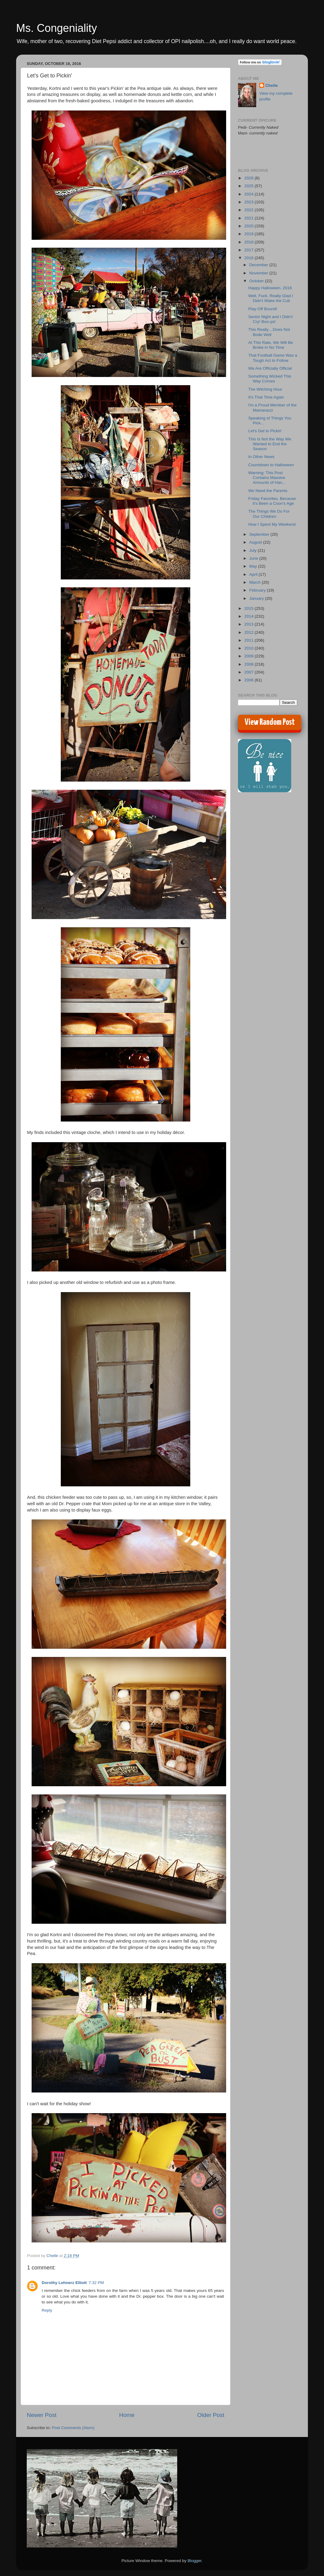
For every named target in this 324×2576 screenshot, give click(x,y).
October (257, 281)
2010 (249, 648)
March (255, 582)
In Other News (261, 456)
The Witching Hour (265, 389)
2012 (249, 632)
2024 (249, 194)
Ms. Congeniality (56, 28)
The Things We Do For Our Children (269, 513)
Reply (47, 2310)
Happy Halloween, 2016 (270, 288)
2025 (249, 186)
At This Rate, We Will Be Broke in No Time (270, 345)
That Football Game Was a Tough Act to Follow (272, 357)
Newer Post (42, 2415)
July (253, 550)
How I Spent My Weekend (272, 524)
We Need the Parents (268, 490)
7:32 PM (96, 2282)
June (254, 558)
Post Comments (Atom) (73, 2427)
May (253, 566)
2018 (249, 242)
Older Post (210, 2415)
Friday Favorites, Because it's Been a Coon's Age (272, 501)
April (254, 574)
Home (126, 2415)
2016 (249, 258)
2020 (249, 226)
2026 (249, 178)
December (259, 265)
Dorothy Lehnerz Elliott (64, 2282)
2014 (249, 616)
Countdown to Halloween (271, 465)
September (260, 534)
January (257, 598)
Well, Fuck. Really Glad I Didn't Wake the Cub (270, 298)
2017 (249, 250)
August (256, 542)
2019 (249, 234)
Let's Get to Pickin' (265, 431)
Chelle (271, 85)
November (259, 273)
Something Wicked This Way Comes (269, 378)
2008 (249, 664)
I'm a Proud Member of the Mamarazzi (272, 407)
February (258, 590)
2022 (249, 210)
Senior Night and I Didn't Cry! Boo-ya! (270, 319)
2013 (249, 624)
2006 (249, 680)
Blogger (195, 2560)
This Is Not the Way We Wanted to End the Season (269, 444)
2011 (249, 640)
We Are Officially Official (270, 368)
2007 (249, 672)
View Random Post (270, 722)
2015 (249, 608)
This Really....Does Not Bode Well (269, 332)
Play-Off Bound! (262, 309)
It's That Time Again (266, 397)
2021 (249, 218)
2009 (249, 656)
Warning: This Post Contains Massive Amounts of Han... (267, 477)
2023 (249, 202)
